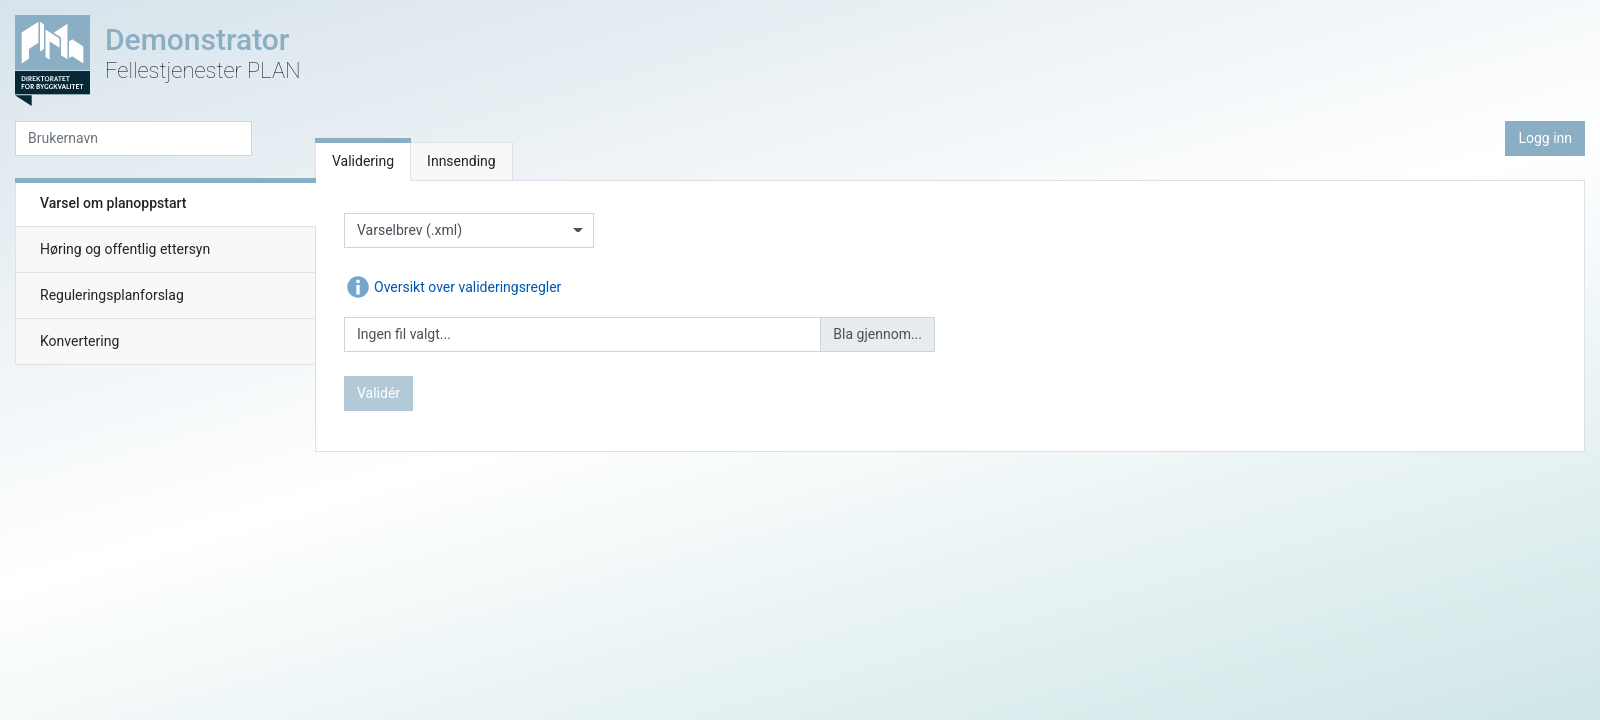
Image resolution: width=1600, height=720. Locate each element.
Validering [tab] (363, 161)
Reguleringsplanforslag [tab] (112, 295)
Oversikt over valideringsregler (453, 287)
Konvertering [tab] (79, 341)
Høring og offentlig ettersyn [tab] (125, 249)
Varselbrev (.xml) (409, 230)
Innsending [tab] (461, 161)
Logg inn (1545, 138)
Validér (378, 393)
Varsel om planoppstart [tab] (113, 203)
